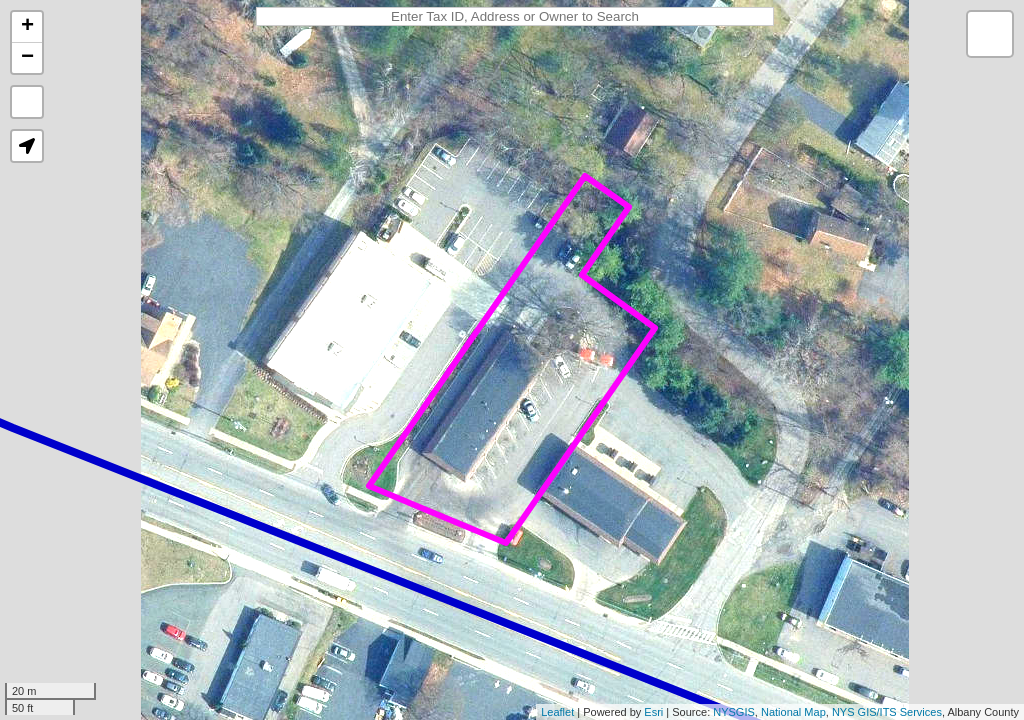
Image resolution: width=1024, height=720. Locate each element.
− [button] (27, 58)
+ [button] (27, 27)
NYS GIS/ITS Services (887, 712)
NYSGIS (734, 712)
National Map (793, 712)
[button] (27, 146)
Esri (653, 712)
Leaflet (557, 712)
